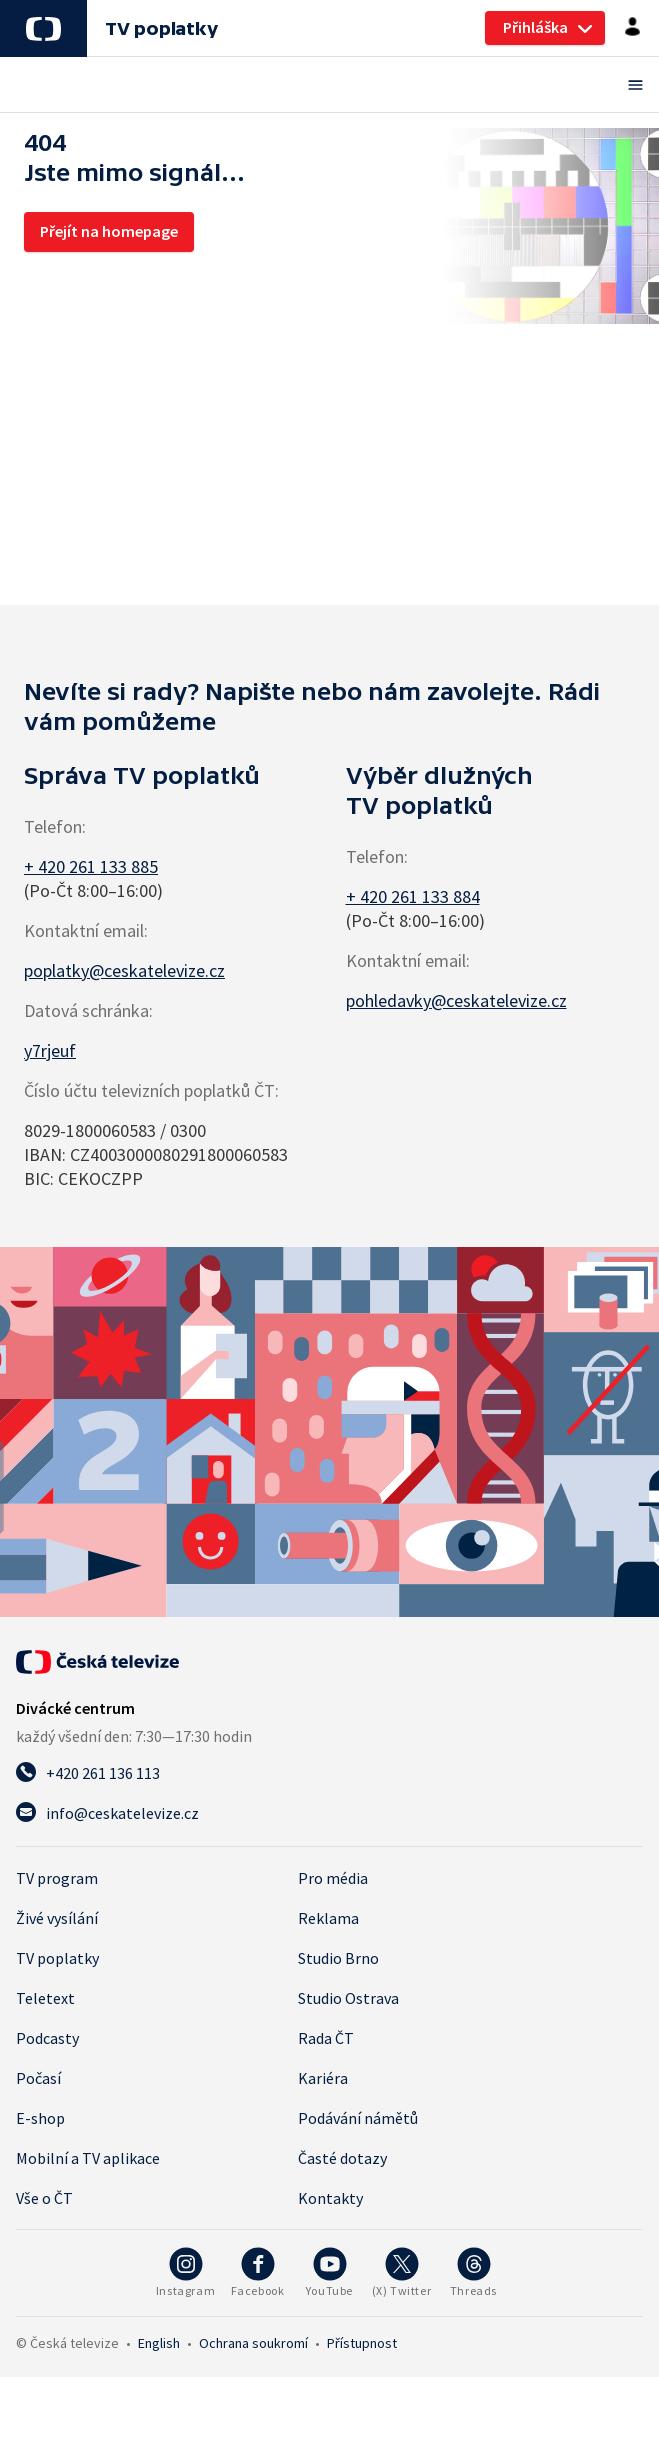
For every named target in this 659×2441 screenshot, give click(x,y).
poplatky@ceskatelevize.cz (124, 970)
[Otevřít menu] (329, 84)
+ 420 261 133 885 (91, 866)
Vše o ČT (44, 2198)
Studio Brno (338, 1958)
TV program (57, 1878)
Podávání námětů (358, 2118)
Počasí (38, 2078)
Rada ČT (326, 2038)
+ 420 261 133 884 (413, 896)
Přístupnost (362, 2343)
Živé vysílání (57, 1918)
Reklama (328, 1918)
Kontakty (330, 2198)
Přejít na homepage (109, 231)
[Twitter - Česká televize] (402, 2273)
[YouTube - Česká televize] (330, 2273)
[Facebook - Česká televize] (258, 2273)
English (159, 2343)
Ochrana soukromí (253, 2343)
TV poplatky (161, 28)
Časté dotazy (342, 2158)
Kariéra (323, 2078)
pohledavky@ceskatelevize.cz (456, 1000)
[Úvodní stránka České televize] (97, 1661)
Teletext (45, 1998)
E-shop (40, 2118)
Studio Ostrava (348, 1998)
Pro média (333, 1878)
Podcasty (47, 2038)
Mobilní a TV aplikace (88, 2158)
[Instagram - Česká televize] (186, 2273)
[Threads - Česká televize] (474, 2273)
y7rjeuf (50, 1050)
